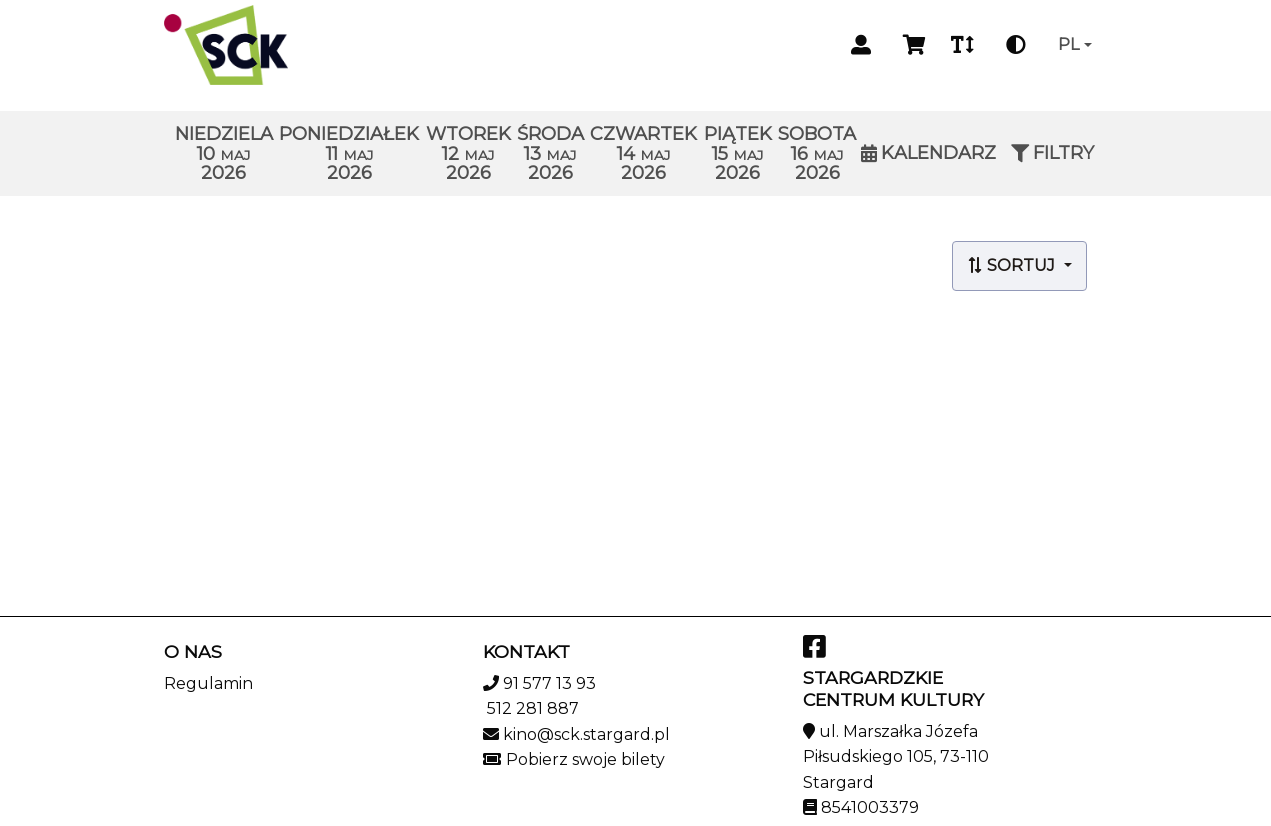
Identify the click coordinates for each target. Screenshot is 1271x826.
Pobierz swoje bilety (585, 759)
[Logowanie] (861, 45)
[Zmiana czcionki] (962, 45)
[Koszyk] (911, 45)
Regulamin (208, 683)
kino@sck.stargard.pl (586, 734)
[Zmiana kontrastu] (1016, 45)
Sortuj (1013, 265)
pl (1068, 44)
